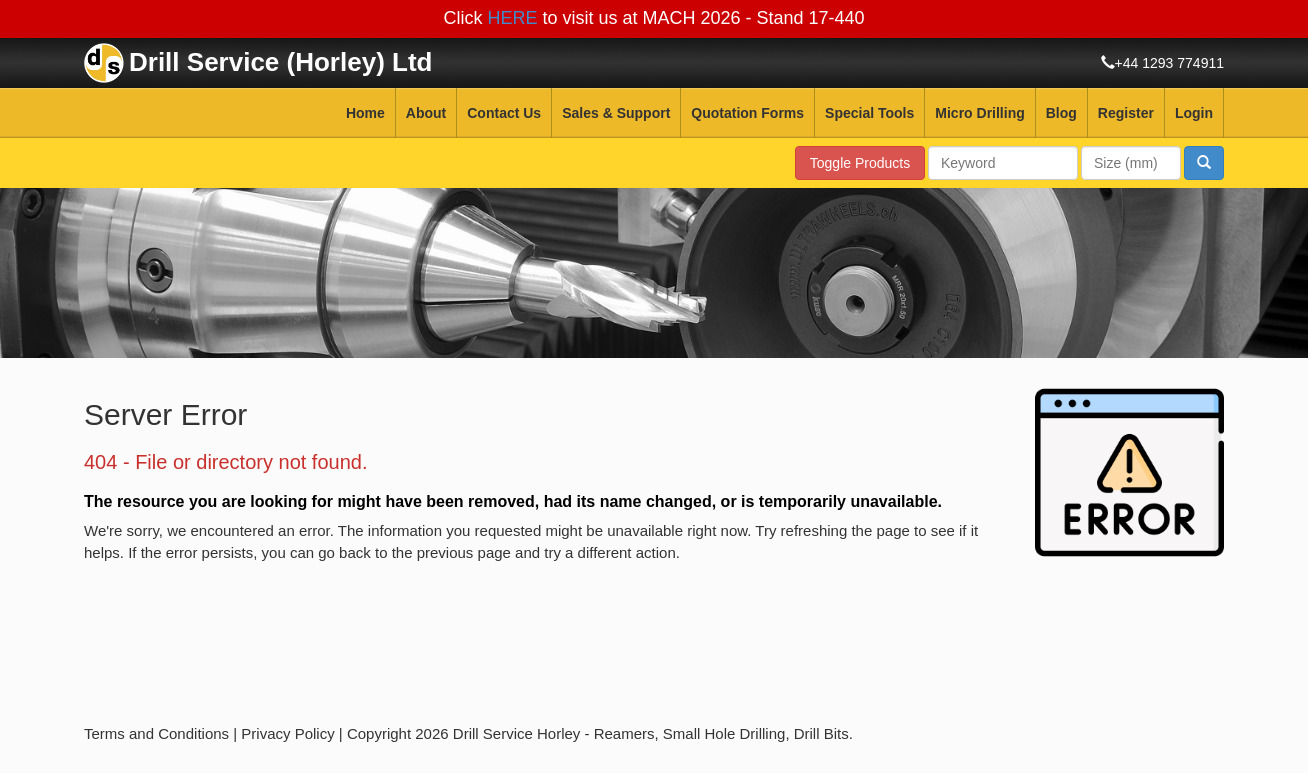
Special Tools (869, 113)
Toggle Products (860, 163)
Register (1126, 113)
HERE (512, 18)
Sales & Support (616, 113)
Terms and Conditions (156, 733)
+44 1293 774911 (1169, 63)
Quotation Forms (747, 113)
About (426, 113)
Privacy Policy (287, 733)
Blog (1061, 113)
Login (1194, 113)
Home (365, 113)
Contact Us (504, 113)
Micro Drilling (979, 113)
